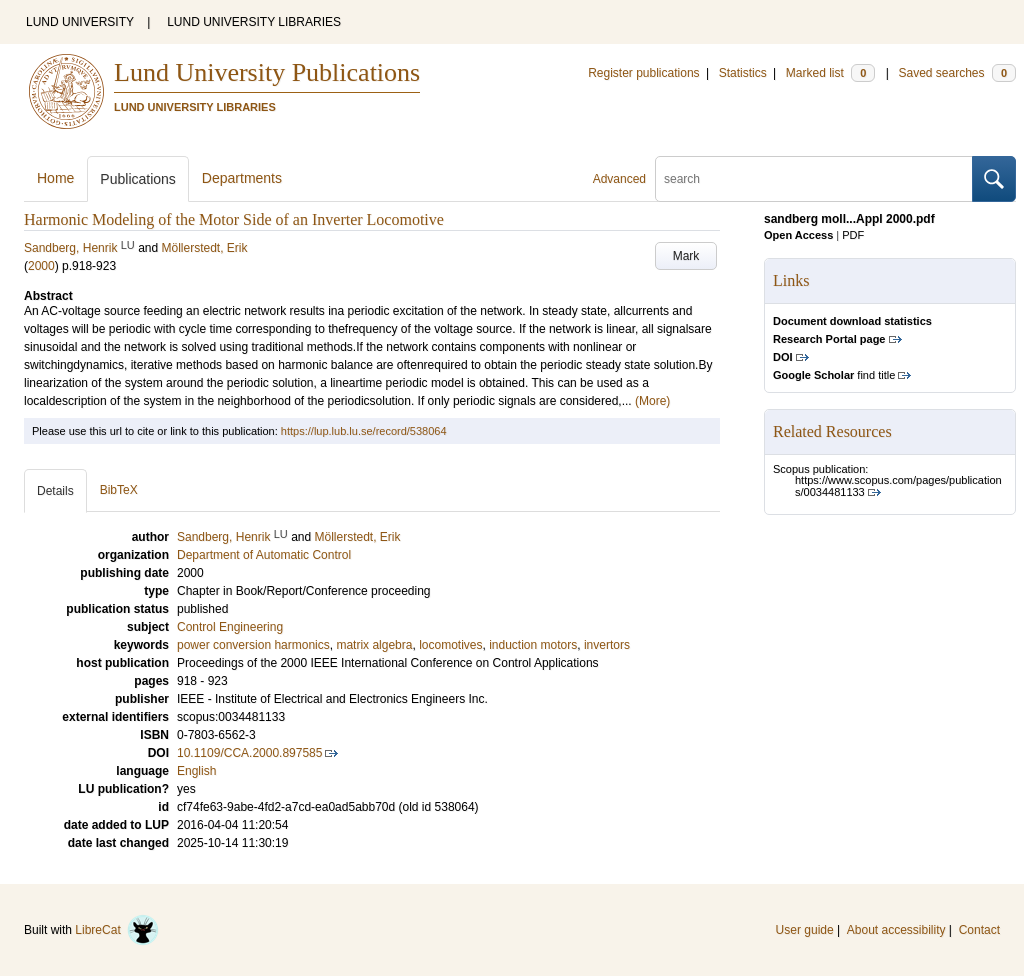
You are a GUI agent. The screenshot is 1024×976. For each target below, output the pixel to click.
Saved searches (957, 73)
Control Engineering (230, 627)
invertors (607, 645)
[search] (814, 179)
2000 (41, 266)
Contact (979, 930)
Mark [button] (686, 256)
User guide (805, 930)
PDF (853, 235)
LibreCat (117, 930)
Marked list (830, 73)
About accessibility (896, 930)
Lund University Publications (267, 72)
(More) (652, 401)
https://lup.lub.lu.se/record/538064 (364, 431)
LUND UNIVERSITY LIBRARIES (254, 22)
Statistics (743, 73)
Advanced (619, 179)
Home (55, 178)
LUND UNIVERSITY (80, 22)
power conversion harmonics (253, 645)
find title (834, 375)
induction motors (533, 645)
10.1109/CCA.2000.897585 (249, 753)
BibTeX (119, 490)
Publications (138, 179)
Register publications (643, 73)
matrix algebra (374, 645)
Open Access (798, 235)
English (196, 771)
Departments (242, 178)
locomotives (450, 645)
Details (55, 491)
